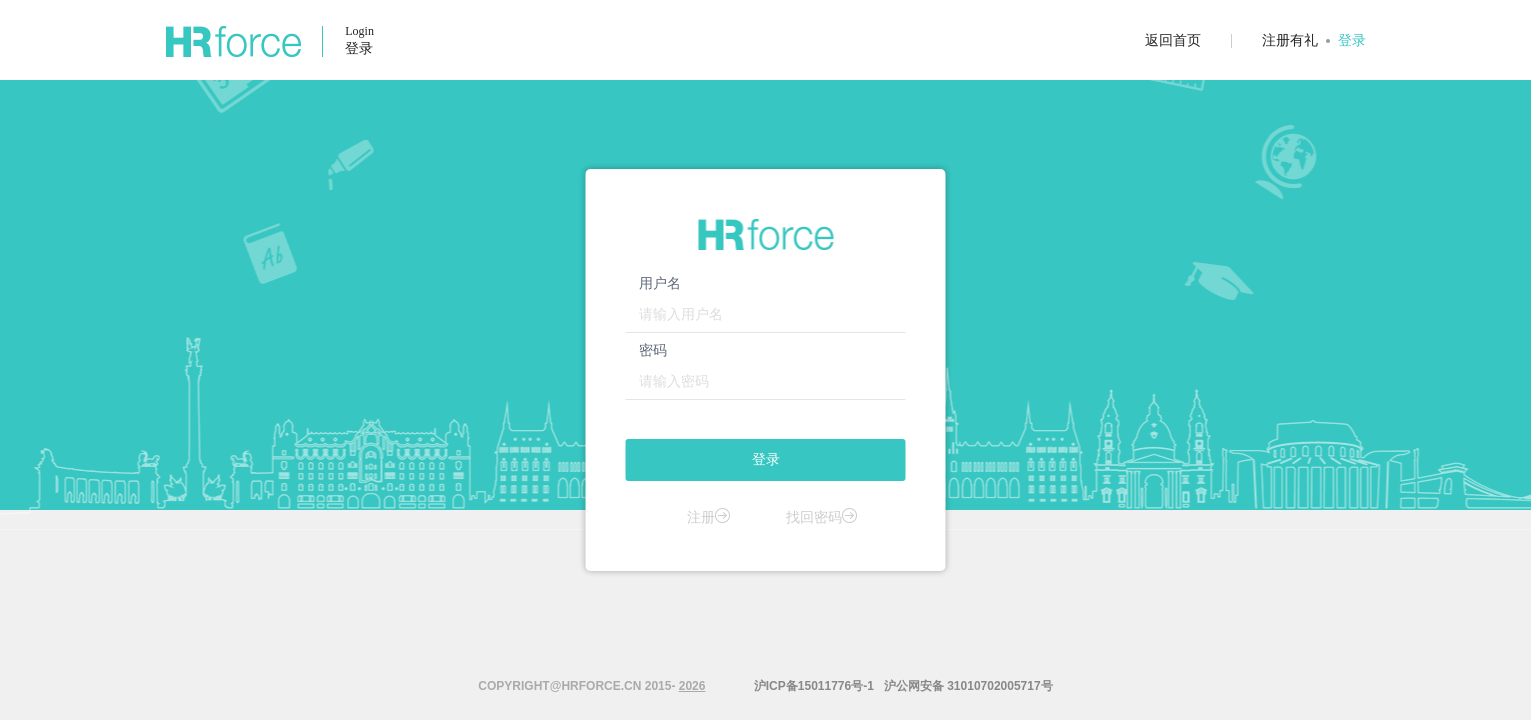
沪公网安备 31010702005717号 (968, 686)
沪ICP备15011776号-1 (811, 686)
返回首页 (1173, 40)
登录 (1352, 40)
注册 (709, 516)
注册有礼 (1290, 40)
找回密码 (822, 516)
